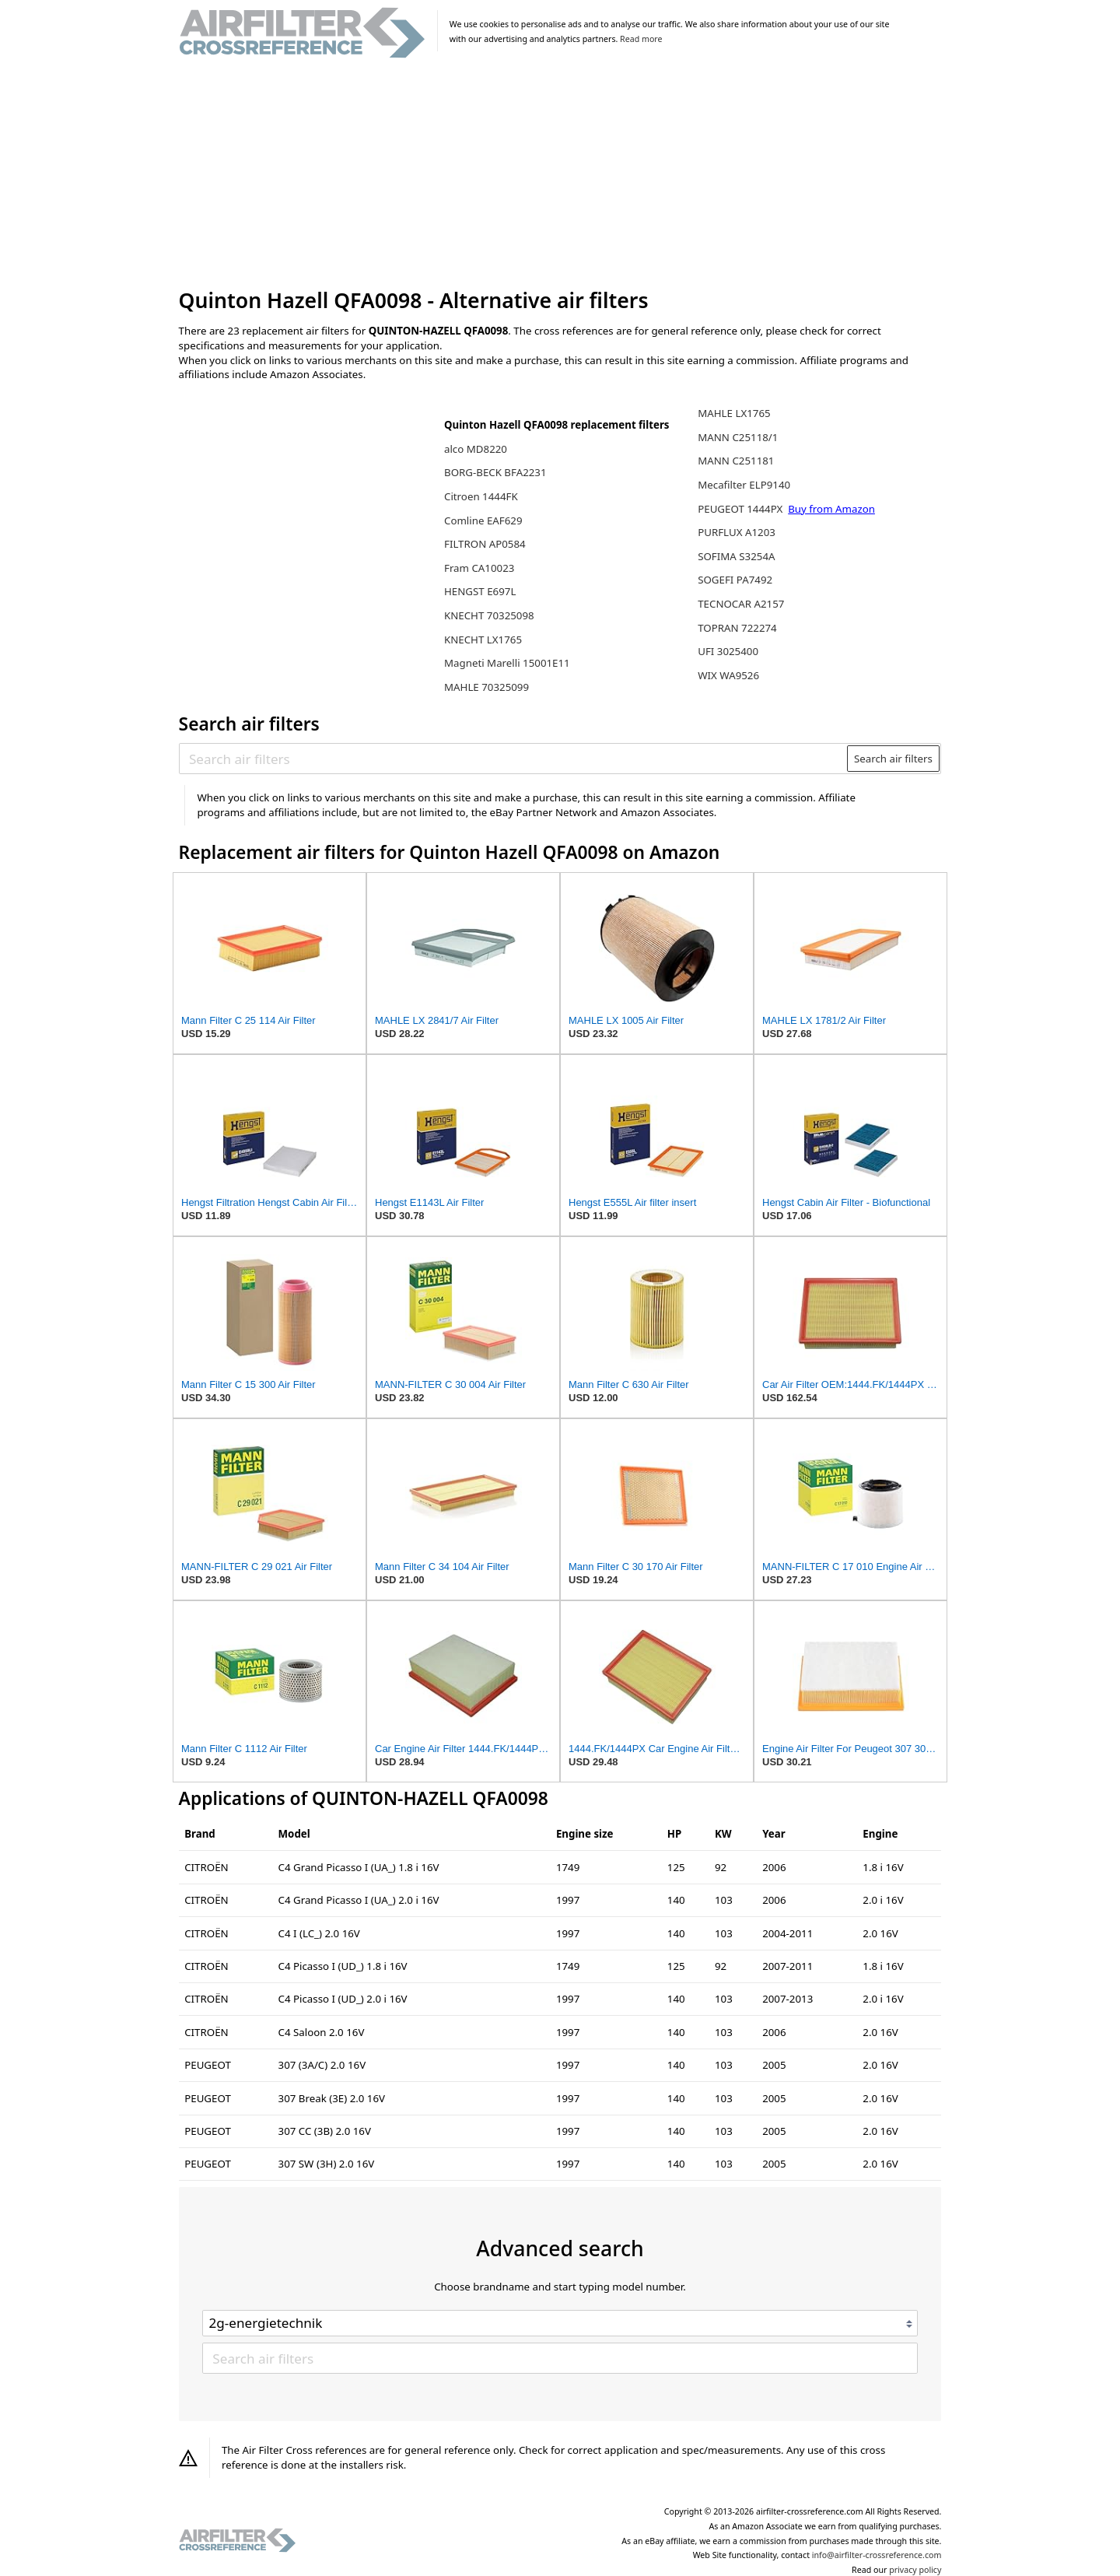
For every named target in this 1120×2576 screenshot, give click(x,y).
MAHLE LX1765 (734, 413)
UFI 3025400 (728, 651)
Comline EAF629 (483, 520)
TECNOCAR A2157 (741, 604)
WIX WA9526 (728, 675)
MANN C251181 (736, 461)
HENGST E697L (480, 591)
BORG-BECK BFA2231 (495, 472)
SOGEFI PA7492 (735, 580)
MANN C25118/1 (738, 437)
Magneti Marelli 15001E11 (507, 663)
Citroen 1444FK (481, 496)
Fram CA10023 (479, 568)
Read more (641, 38)
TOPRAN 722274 (737, 628)
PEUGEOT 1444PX (742, 509)
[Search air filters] (513, 758)
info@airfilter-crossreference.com (877, 2555)
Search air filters (893, 759)
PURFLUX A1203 (736, 532)
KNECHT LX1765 (483, 640)
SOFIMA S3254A (736, 556)
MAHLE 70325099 (486, 687)
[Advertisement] (560, 174)
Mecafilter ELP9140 (744, 485)
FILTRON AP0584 (485, 544)
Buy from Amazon (831, 509)
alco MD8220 (475, 449)
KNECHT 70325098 (489, 615)
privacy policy (915, 2569)
